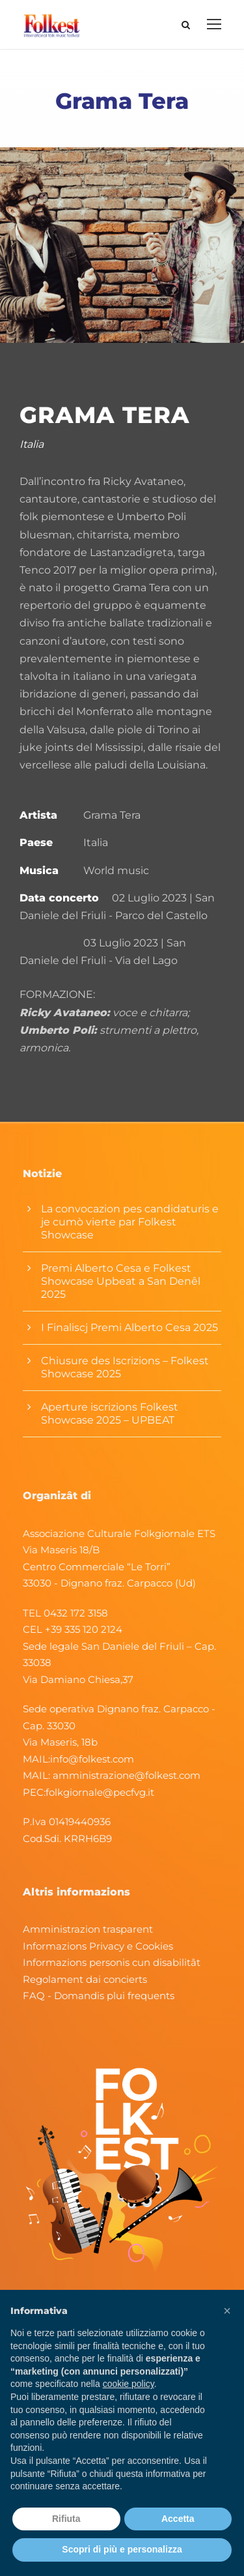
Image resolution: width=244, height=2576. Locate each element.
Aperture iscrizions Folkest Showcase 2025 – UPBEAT (109, 1413)
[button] (227, 2310)
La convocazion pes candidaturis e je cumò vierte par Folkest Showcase (130, 1222)
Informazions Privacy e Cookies (98, 1946)
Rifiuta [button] (66, 2518)
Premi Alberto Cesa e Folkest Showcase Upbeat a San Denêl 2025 (120, 1281)
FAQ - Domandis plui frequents (98, 1995)
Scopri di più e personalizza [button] (122, 2549)
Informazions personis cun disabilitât (111, 1962)
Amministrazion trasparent (88, 1929)
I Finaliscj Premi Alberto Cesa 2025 (129, 1327)
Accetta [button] (178, 2518)
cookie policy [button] (128, 2383)
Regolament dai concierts (85, 1979)
